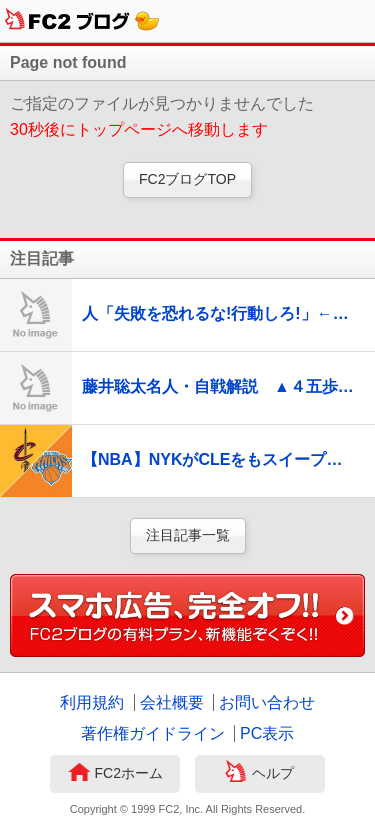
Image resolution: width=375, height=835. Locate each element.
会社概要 (172, 702)
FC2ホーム (115, 774)
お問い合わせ (267, 702)
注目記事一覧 (188, 535)
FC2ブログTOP (187, 179)
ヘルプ (259, 774)
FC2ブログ (82, 21)
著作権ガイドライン (153, 733)
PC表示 (267, 733)
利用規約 (92, 702)
